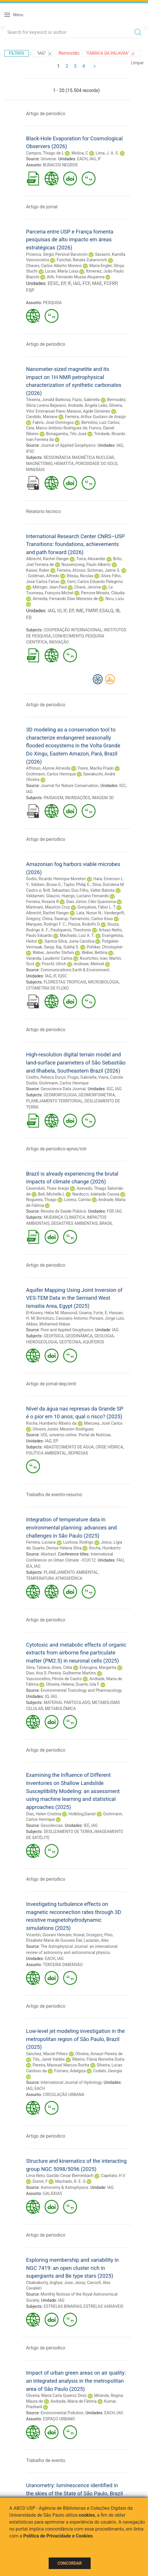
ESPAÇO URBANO (59, 2419)
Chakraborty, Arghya (44, 2282)
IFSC (30, 451)
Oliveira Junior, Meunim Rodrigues (63, 1429)
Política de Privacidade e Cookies (58, 2536)
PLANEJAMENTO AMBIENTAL (71, 1572)
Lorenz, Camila (77, 1199)
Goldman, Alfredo (43, 575)
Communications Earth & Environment (75, 970)
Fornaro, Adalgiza (69, 2070)
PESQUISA (52, 302)
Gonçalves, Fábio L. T (96, 907)
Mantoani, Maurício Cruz (48, 907)
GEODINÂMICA (79, 1336)
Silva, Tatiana (38, 1667)
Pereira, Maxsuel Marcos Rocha (60, 2065)
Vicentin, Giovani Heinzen (49, 1935)
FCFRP (110, 283)
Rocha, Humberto (104, 1548)
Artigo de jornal (42, 206)
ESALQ (106, 610)
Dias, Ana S (36, 1673)
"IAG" (45, 54)
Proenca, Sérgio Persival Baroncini (56, 254)
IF (99, 159)
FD (29, 617)
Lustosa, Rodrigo (78, 1542)
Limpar (137, 62)
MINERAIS (35, 469)
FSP (30, 290)
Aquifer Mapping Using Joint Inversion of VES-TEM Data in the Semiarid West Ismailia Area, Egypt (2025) (74, 1298)
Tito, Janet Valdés (48, 2059)
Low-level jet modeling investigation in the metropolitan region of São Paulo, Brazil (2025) (75, 2039)
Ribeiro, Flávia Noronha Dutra (98, 2059)
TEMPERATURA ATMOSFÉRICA (54, 1578)
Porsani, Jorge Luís (106, 1318)
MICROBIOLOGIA (103, 982)
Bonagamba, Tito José (66, 433)
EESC (53, 283)
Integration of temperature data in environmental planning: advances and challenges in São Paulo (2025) (71, 1527)
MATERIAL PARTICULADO (67, 1702)
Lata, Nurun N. (89, 913)
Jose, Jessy (74, 2282)
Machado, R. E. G (70, 2181)
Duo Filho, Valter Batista (93, 890)
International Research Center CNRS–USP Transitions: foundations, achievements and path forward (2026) (75, 544)
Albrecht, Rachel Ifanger (47, 558)
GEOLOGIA (104, 1336)
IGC (122, 785)
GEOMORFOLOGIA (60, 1095)
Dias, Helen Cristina (43, 1814)
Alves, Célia (62, 1667)
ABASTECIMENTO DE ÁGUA (69, 1447)
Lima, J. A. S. (107, 153)
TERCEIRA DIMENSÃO (63, 1964)
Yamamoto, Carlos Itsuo (91, 918)
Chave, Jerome (87, 587)
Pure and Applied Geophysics (67, 1329)
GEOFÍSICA (54, 1336)
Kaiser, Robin (37, 570)
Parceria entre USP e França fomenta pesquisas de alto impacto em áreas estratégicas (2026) (69, 240)
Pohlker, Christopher (105, 947)
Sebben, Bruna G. (46, 884)
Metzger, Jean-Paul (49, 587)
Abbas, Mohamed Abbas (48, 1324)
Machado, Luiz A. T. (77, 935)
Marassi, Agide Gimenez (88, 411)
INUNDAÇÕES (77, 797)
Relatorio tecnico (43, 511)
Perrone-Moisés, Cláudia (103, 593)
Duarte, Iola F (87, 1684)
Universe (48, 159)
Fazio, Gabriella (86, 399)
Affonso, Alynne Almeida (48, 768)
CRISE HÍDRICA (109, 1447)
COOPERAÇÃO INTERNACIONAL (73, 630)
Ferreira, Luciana (41, 1542)
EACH (82, 159)
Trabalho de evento (45, 2460)
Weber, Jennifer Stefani (53, 952)
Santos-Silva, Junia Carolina (69, 941)
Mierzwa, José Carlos (103, 1423)
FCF (86, 283)
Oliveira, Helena (60, 1684)
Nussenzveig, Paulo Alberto (86, 564)
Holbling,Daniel (82, 1814)
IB (117, 610)
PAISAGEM (53, 797)
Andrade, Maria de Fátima (73, 2401)
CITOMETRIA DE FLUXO (47, 988)
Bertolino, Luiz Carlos (100, 422)
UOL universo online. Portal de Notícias (76, 1435)
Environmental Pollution (62, 2412)
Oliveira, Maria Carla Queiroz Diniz (56, 2395)
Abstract (48, 1554)
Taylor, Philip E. (76, 884)
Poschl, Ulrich (54, 963)
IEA (29, 1566)
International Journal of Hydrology (71, 2082)
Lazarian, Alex (96, 1940)
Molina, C (80, 153)
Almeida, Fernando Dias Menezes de (65, 598)
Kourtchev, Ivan (93, 958)
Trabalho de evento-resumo (54, 1494)
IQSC (62, 976)
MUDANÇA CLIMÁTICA (64, 1217)
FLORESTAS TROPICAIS (65, 982)
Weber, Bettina (94, 952)
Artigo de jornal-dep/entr (51, 1384)
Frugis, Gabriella (81, 1077)
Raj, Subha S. (67, 947)
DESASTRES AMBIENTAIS (74, 1223)
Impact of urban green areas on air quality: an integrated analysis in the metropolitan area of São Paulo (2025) (76, 2381)
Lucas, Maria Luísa (61, 271)
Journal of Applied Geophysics (68, 445)
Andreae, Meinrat (89, 963)
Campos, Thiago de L (45, 153)
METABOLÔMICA (60, 1708)
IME (79, 610)
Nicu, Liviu (114, 598)
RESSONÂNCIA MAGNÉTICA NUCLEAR (79, 457)
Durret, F (39, 2181)
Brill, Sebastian (56, 890)
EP (63, 283)
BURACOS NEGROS (60, 165)
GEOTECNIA (70, 1342)
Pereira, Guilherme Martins (72, 1673)
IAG (92, 159)
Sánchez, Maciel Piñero (47, 2053)
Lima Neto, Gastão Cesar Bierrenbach (60, 2175)
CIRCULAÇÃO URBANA (63, 2094)
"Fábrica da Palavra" (111, 54)
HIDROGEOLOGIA (41, 1342)
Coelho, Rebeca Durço (45, 1077)
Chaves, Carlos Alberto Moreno (54, 265)
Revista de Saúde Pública (63, 1211)
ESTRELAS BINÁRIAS (63, 2306)
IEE (86, 1825)
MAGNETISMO (39, 463)
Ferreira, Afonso (71, 570)
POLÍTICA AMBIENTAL (46, 1453)
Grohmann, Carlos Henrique (51, 774)
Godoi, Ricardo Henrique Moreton (56, 878)
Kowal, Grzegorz (87, 1935)
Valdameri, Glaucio (43, 895)
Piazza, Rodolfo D (84, 924)
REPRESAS (78, 1453)
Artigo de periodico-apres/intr (56, 1149)
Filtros (16, 53)
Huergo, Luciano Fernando (85, 895)
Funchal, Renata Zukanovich (82, 260)
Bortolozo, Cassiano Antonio (61, 1318)
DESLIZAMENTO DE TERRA (68, 1831)
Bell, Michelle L (51, 1194)
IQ (47, 1696)
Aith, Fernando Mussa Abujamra (76, 277)
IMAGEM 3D (103, 797)
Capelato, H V (113, 2175)
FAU (120, 1560)
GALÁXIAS (52, 2193)
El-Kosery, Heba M (42, 1312)
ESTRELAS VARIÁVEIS (103, 2306)
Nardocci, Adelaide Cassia (95, 1194)
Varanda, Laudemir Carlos (49, 958)
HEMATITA (64, 463)
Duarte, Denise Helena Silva (57, 1548)
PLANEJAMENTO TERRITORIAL (54, 1101)
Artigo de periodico (45, 113)
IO (59, 610)
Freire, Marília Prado (96, 768)
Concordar (70, 2563)
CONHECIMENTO (68, 636)
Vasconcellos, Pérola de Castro (54, 1678)
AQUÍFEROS (93, 1342)
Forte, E (100, 1312)
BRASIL (106, 1223)
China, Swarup (55, 918)
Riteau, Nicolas (80, 575)
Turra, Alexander (91, 558)
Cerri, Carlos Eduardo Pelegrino (95, 581)
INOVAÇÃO (59, 642)
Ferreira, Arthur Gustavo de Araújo (95, 416)
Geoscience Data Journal (63, 1088)
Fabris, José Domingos (53, 422)
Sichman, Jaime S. (103, 570)
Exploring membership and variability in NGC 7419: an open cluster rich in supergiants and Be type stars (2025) (72, 2268)
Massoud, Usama (76, 1312)
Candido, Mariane (42, 416)
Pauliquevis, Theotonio (71, 930)
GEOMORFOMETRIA (96, 1095)
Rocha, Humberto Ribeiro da (51, 1423)
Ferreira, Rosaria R (42, 901)
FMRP (91, 610)
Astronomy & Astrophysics (64, 2187)
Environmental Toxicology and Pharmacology (81, 1690)
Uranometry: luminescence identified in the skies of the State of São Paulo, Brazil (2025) (74, 2493)
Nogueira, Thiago (41, 1199)
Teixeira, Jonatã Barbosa (48, 399)
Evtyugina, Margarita (98, 1667)
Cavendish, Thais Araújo (47, 1188)
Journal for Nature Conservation (69, 785)
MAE (97, 283)
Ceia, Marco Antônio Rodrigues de (56, 428)
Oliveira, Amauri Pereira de (99, 2053)
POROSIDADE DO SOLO (96, 463)
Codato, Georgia (107, 2070)
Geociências (52, 1825)
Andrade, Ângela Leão (87, 405)
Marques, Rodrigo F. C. (46, 924)
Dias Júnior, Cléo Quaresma (91, 901)
